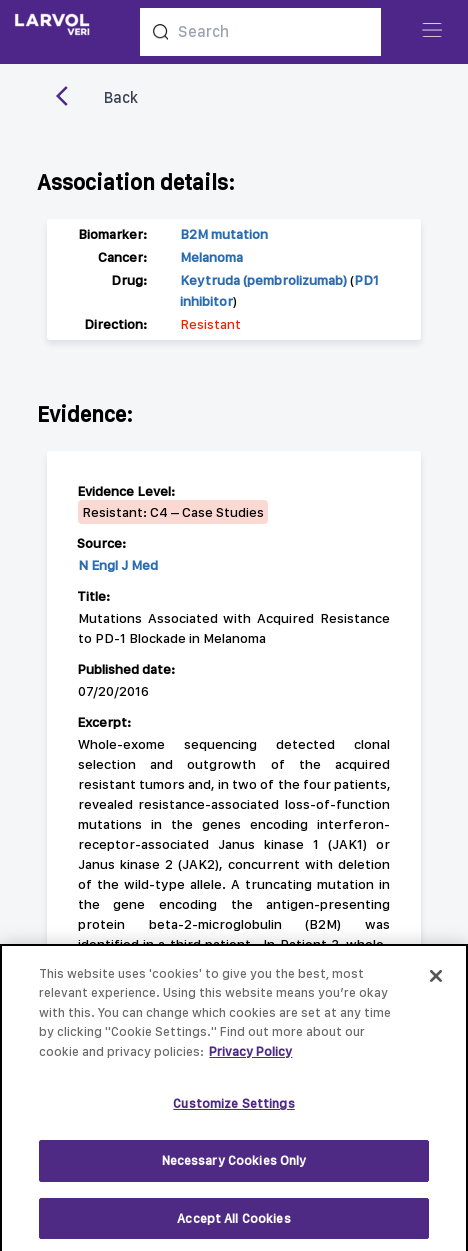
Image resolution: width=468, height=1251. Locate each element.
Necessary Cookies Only (234, 1167)
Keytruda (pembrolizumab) (263, 280)
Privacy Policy (250, 1058)
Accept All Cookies (233, 1225)
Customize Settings (233, 1111)
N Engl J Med (118, 565)
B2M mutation (224, 234)
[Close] (436, 983)
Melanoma (211, 257)
